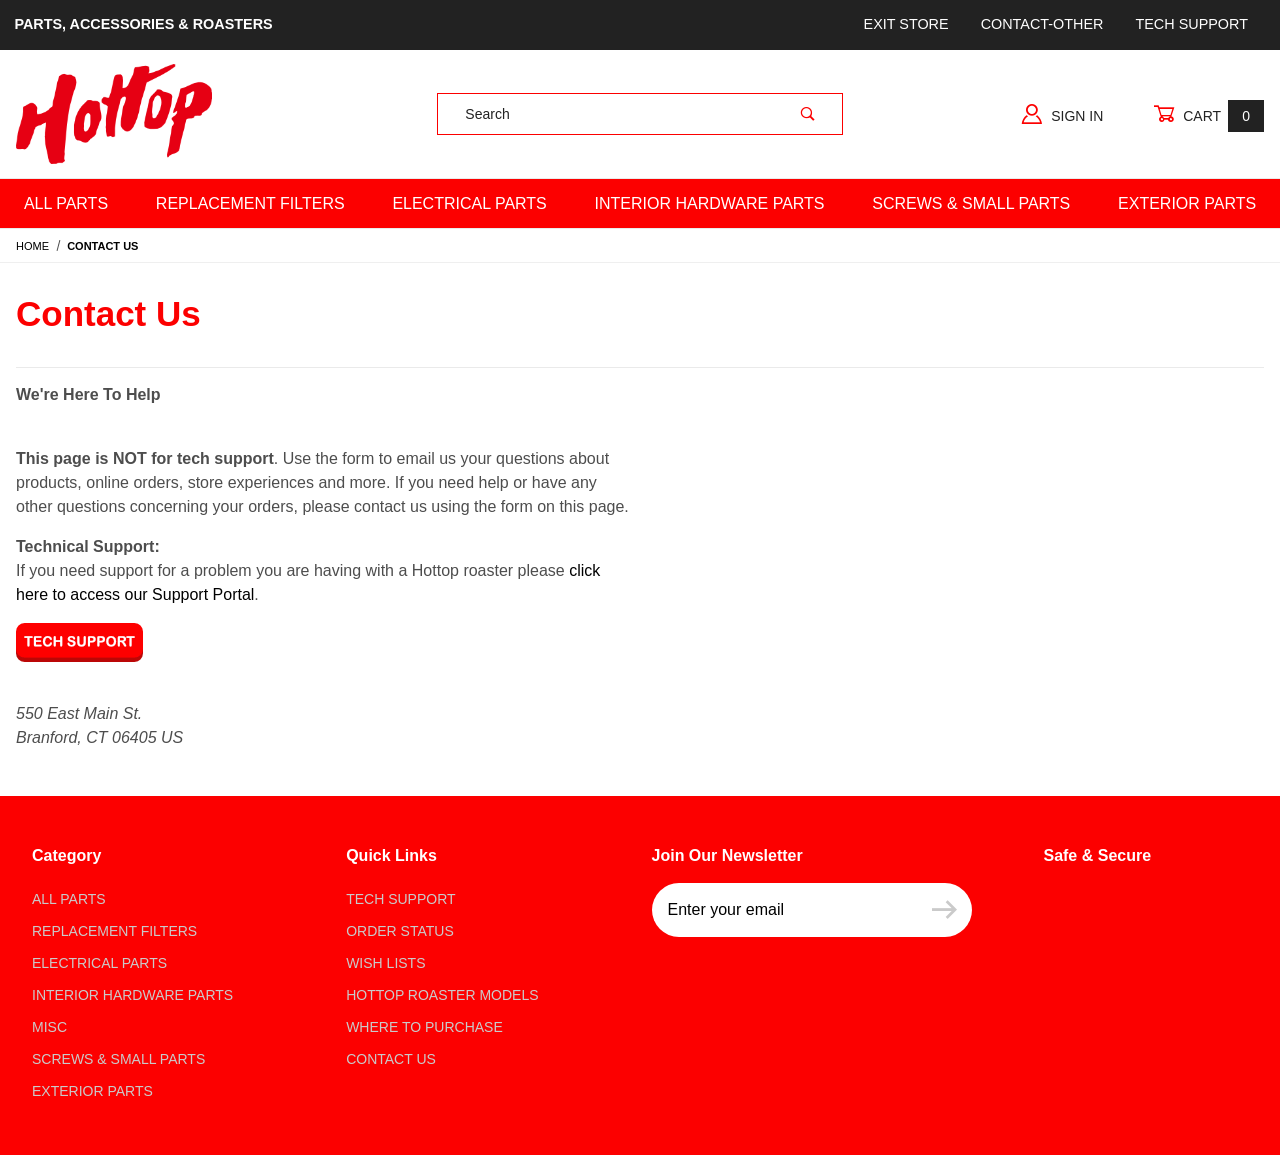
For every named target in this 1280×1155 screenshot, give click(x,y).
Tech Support (1191, 24)
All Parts (66, 203)
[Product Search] (605, 114)
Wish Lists (385, 963)
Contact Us (391, 1059)
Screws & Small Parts (971, 203)
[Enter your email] (784, 910)
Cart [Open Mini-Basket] (1208, 115)
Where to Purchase (424, 1027)
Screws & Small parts (118, 1059)
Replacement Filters (250, 203)
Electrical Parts (469, 203)
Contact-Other (1042, 24)
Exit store (906, 24)
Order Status (400, 931)
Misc (49, 1027)
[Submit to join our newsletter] (944, 910)
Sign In (1062, 114)
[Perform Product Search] (808, 114)
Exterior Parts (92, 1091)
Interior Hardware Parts (710, 203)
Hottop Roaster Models (442, 995)
